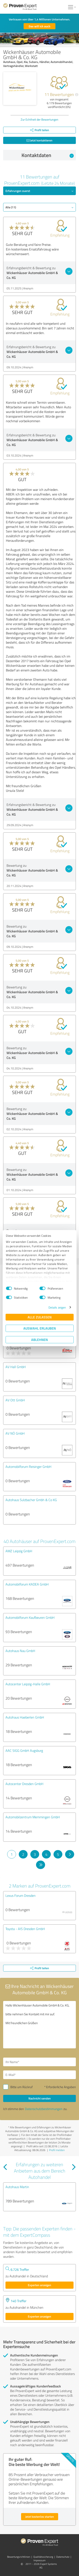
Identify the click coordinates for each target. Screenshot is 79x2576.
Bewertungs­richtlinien (18, 2557)
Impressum (39, 2560)
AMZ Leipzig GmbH (18, 1551)
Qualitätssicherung (43, 2557)
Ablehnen (39, 1339)
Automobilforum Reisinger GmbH (28, 1466)
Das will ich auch (39, 26)
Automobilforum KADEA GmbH (27, 1584)
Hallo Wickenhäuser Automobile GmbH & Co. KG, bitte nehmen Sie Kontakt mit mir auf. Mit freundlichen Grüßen (39, 2024)
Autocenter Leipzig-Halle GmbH (27, 1684)
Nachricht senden (39, 2098)
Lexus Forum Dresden (20, 1895)
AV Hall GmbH (15, 1367)
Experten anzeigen (39, 2285)
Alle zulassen (40, 1317)
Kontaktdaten (47, 155)
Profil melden (57, 2150)
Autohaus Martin (17, 2187)
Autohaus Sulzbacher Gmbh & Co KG (31, 1500)
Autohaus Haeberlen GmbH (24, 1717)
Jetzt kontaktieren (39, 140)
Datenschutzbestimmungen (43, 2109)
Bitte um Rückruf (21, 2087)
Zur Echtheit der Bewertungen (39, 119)
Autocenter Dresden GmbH (24, 1783)
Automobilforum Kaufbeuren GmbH (30, 1617)
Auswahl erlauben (39, 1328)
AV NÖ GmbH (15, 1433)
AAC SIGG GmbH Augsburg (24, 1750)
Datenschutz (62, 2557)
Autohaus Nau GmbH (20, 1650)
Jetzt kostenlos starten (39, 2517)
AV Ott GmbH (15, 1400)
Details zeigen (57, 1307)
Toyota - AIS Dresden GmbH (25, 1928)
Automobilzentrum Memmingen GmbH (32, 1817)
